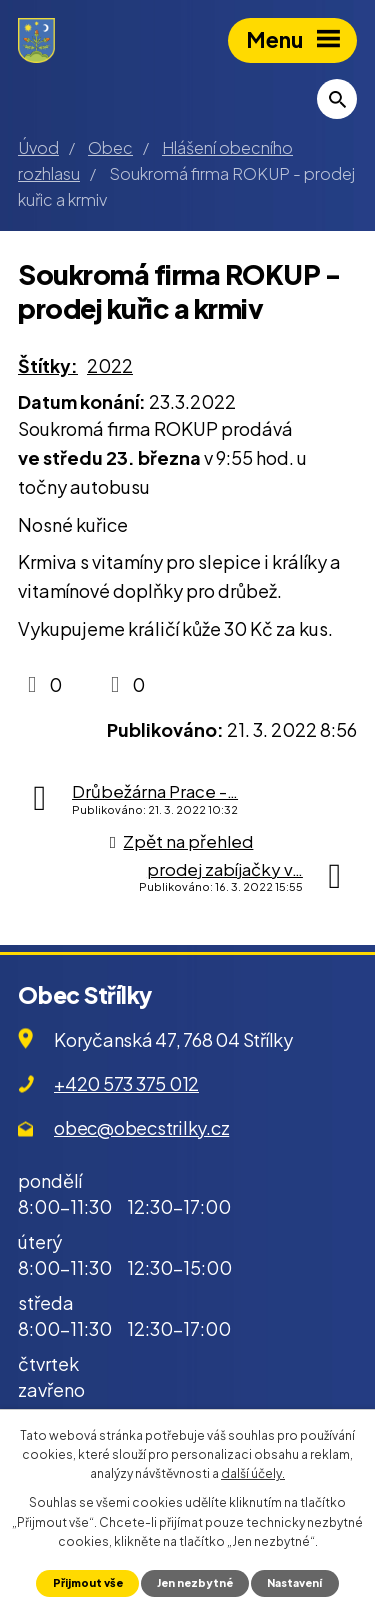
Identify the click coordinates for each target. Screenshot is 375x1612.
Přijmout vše (88, 1582)
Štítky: (48, 365)
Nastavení (294, 1582)
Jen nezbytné (195, 1582)
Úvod (38, 147)
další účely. (253, 1473)
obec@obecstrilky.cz (141, 1127)
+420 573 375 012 (126, 1083)
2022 (110, 365)
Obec (110, 147)
